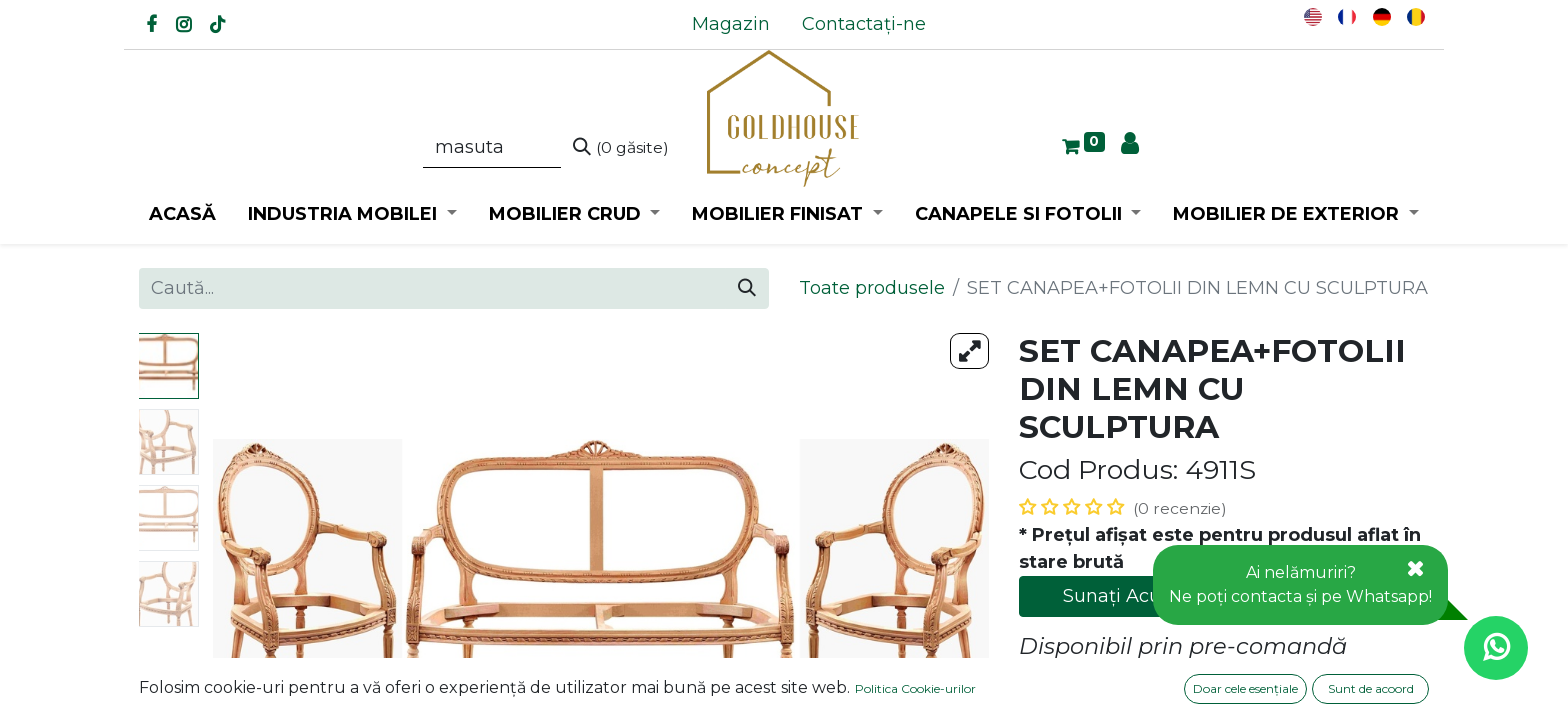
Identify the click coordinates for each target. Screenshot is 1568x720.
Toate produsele (872, 288)
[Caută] (621, 148)
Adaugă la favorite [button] (1115, 688)
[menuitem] (731, 24)
